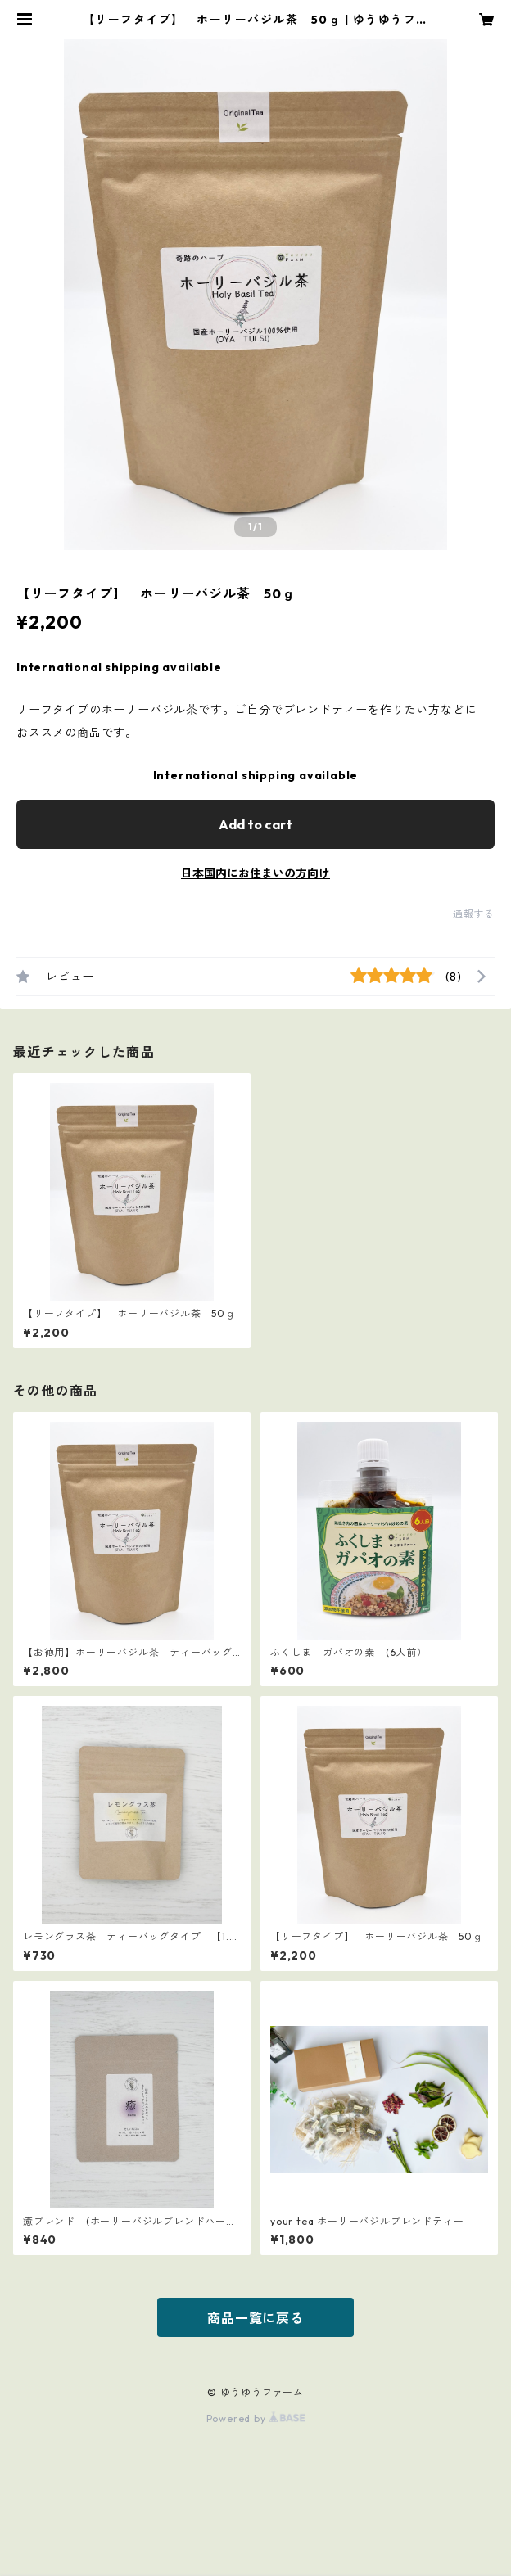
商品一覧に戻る (255, 2318)
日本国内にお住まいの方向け (255, 873)
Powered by (255, 2418)
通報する (474, 914)
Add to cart (255, 824)
